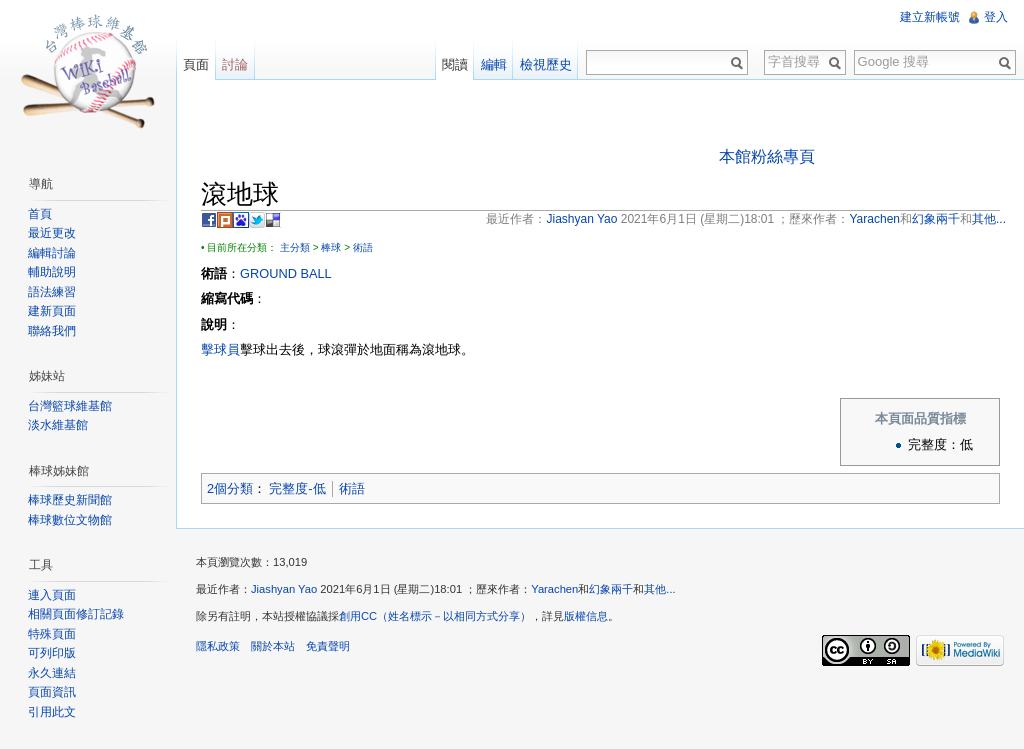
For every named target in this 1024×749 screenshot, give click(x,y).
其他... (659, 589)
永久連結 (52, 673)
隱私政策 (218, 646)
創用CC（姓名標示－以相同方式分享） (435, 616)
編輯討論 (52, 253)
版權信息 (586, 616)
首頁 (40, 214)
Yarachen (554, 589)
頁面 (196, 64)
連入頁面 (52, 595)
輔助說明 (52, 272)
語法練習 (52, 292)
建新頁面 (52, 311)
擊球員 (220, 349)
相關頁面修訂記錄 (76, 614)
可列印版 (52, 653)
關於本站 (273, 646)
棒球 (331, 247)
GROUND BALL (286, 273)
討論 (235, 64)
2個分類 (230, 488)
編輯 (494, 64)
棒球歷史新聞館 (70, 500)
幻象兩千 (611, 589)
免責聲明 (328, 646)
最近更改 (52, 233)
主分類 (295, 247)
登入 (996, 17)
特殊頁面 (52, 634)
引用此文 (52, 712)
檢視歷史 (546, 64)
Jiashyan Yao (284, 589)
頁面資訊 (52, 692)
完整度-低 (297, 488)
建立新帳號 (930, 17)
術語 (363, 247)
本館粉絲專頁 (767, 156)
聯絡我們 (52, 331)
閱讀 (455, 64)
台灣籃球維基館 (70, 406)
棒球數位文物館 (70, 520)
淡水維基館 (58, 425)
